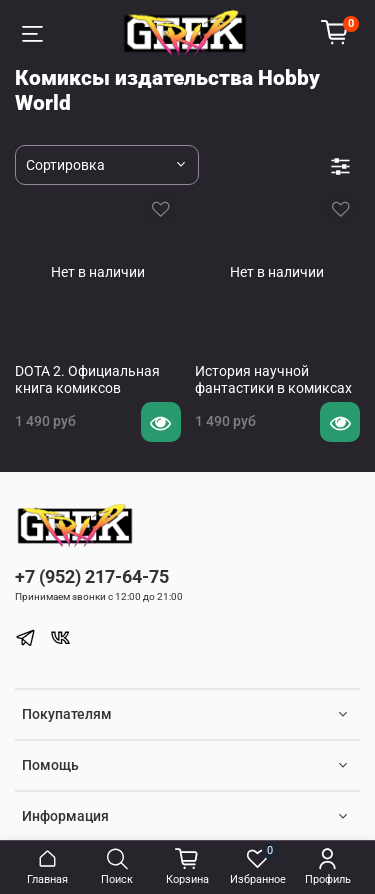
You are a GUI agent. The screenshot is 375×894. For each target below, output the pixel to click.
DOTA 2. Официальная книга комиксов (87, 380)
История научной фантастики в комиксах (273, 380)
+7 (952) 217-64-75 (92, 576)
